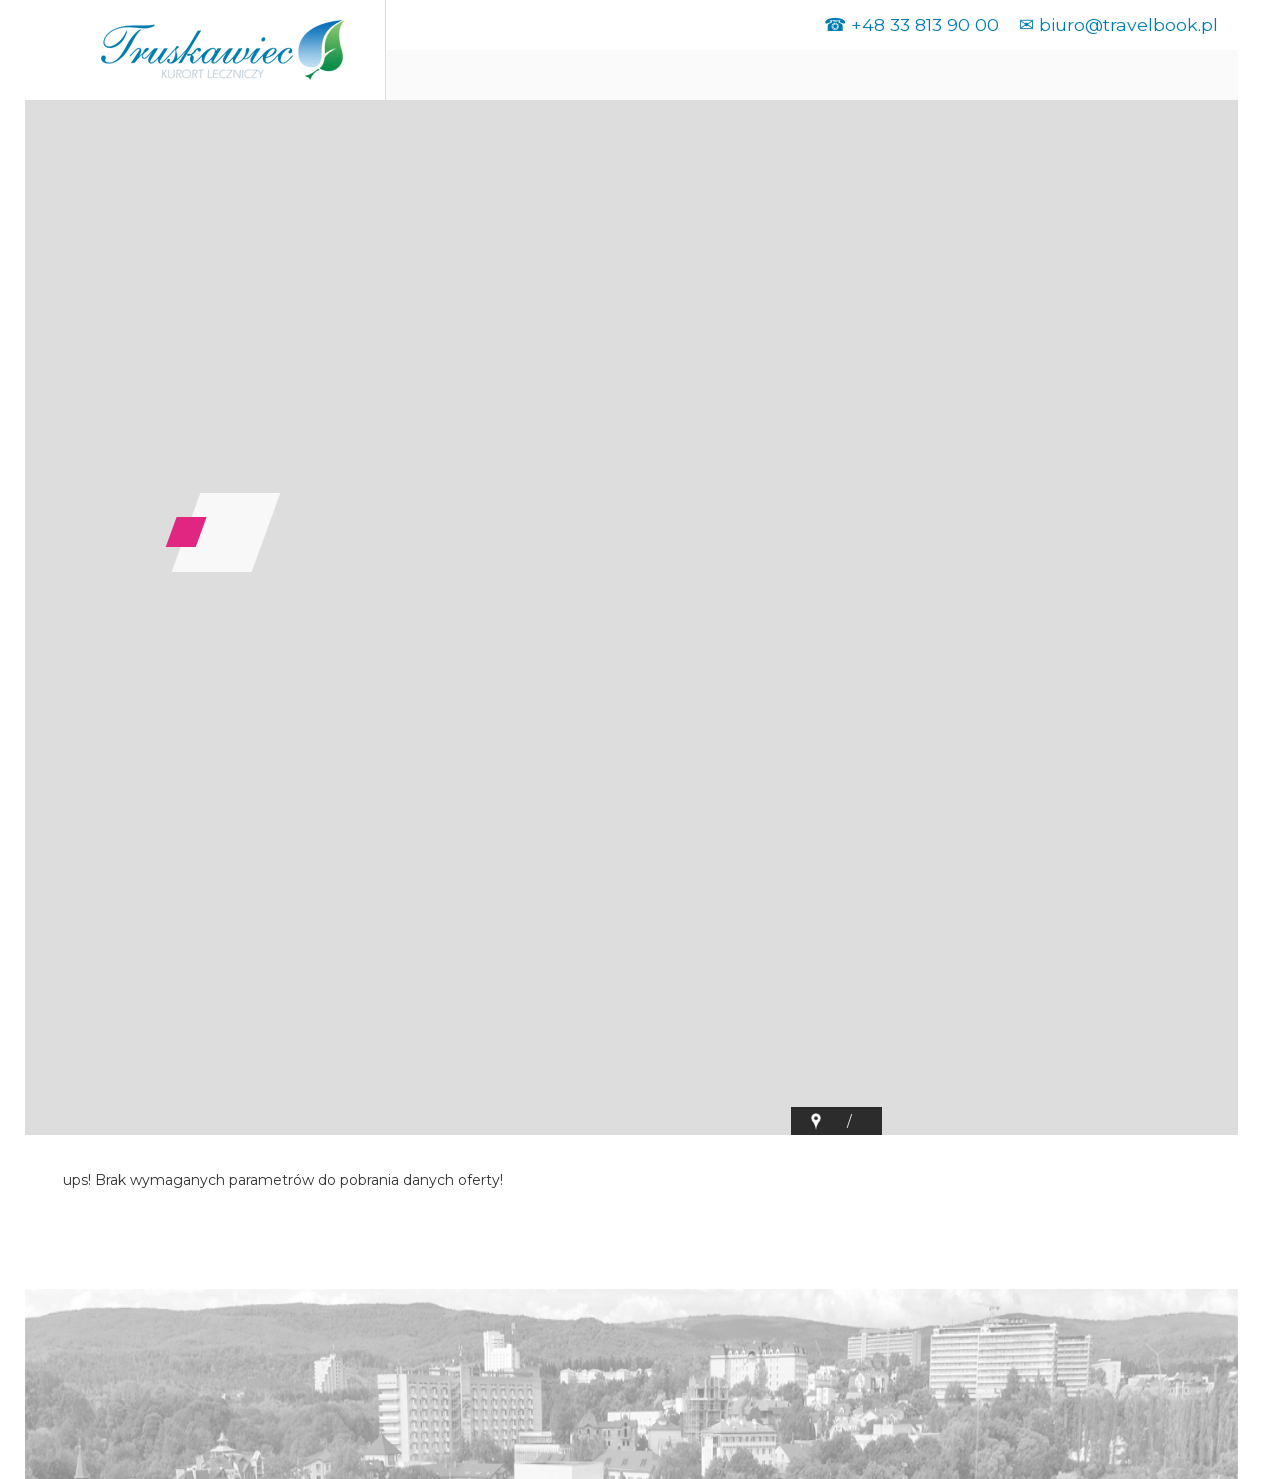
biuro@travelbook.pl (1128, 24)
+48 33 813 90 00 (925, 24)
